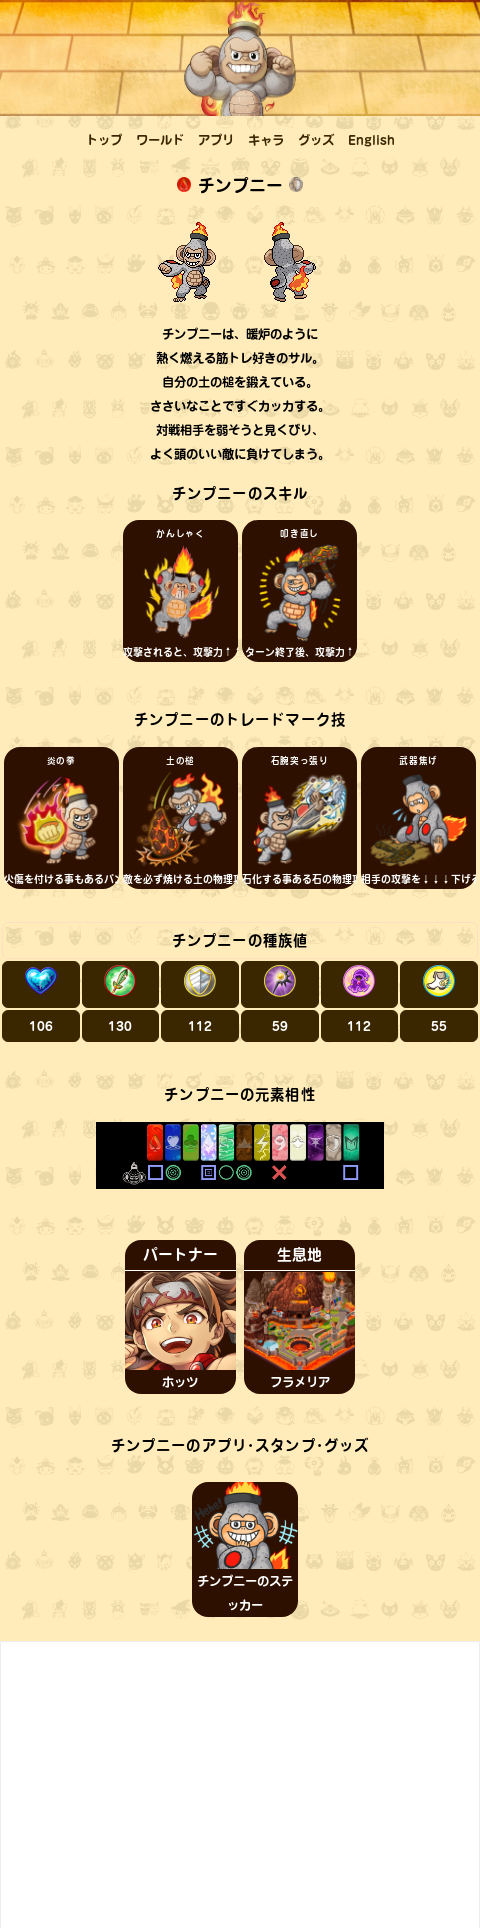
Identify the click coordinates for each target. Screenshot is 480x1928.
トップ (104, 140)
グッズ (316, 140)
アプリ (216, 140)
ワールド (160, 140)
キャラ (266, 140)
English (371, 140)
